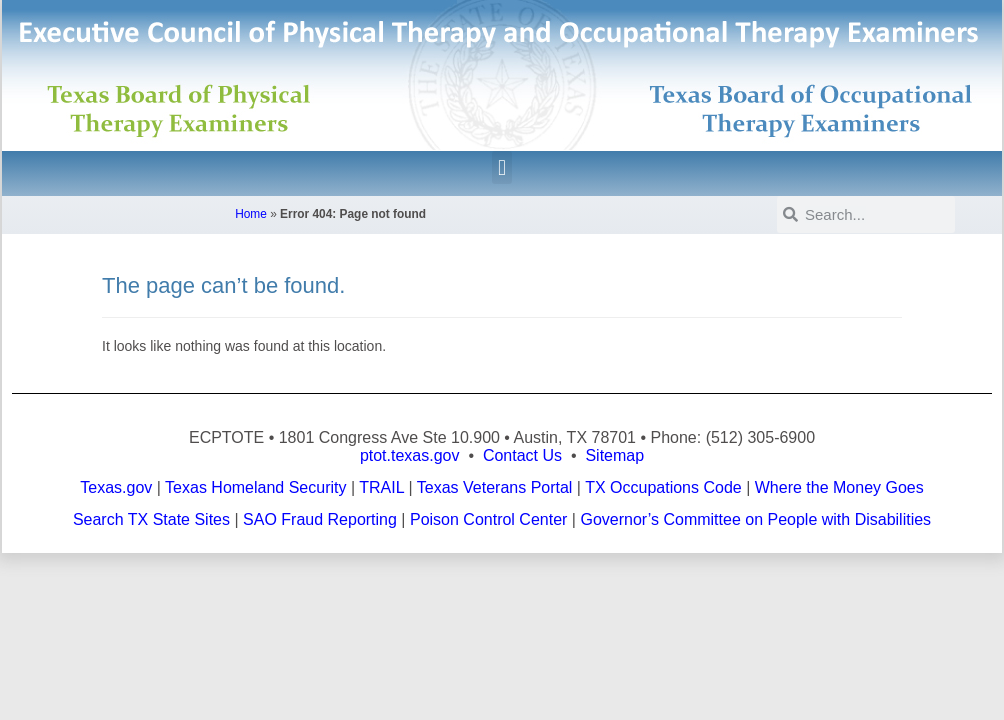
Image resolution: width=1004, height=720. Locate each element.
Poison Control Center (488, 519)
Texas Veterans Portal (495, 487)
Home (251, 214)
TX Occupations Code (663, 487)
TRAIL (381, 487)
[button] (501, 167)
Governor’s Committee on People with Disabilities (755, 519)
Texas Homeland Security (255, 487)
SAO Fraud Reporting (320, 519)
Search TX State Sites (151, 519)
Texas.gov (116, 487)
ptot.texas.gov (410, 455)
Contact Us (522, 455)
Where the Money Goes (839, 487)
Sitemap (614, 455)
